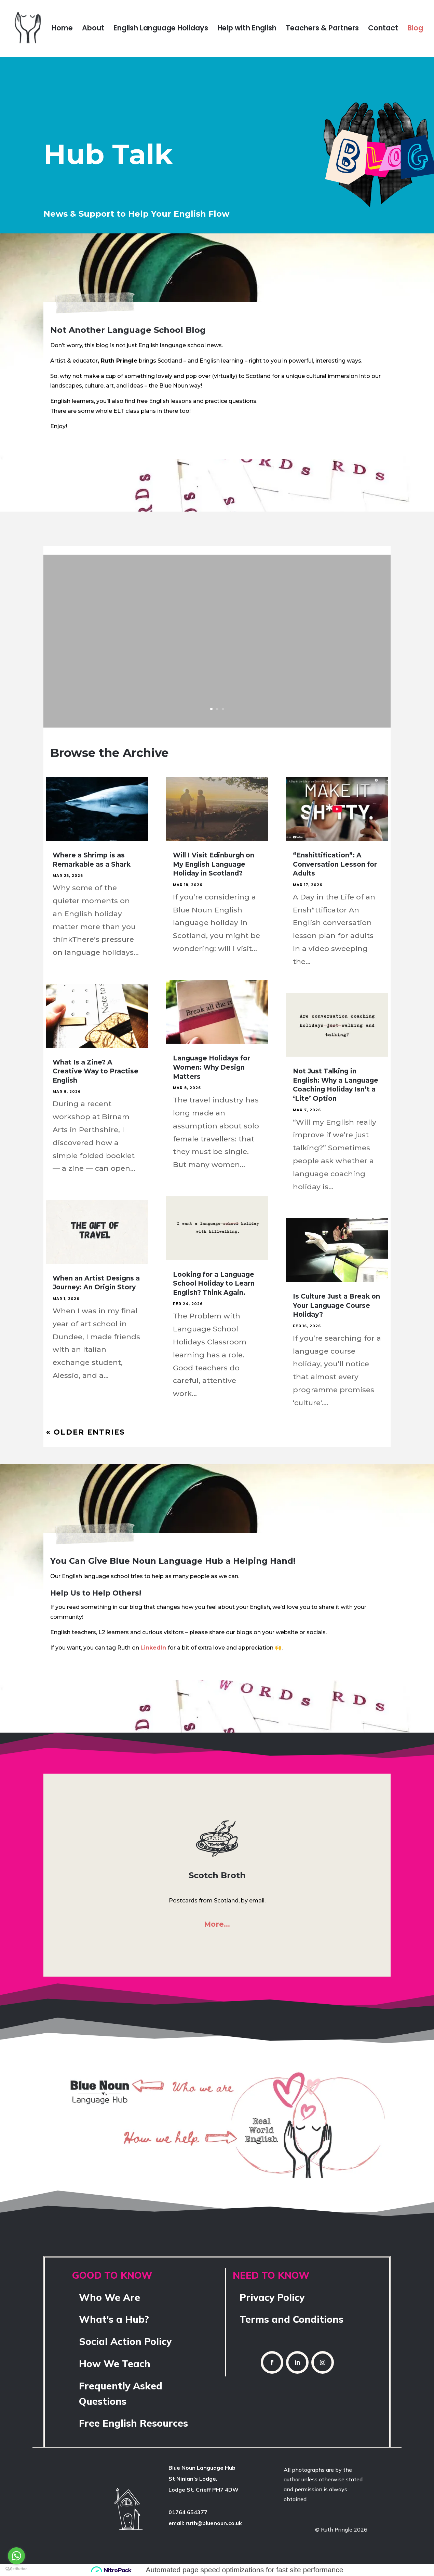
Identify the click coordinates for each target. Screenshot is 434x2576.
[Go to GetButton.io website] (16, 2569)
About (93, 29)
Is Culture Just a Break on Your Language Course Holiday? (336, 1305)
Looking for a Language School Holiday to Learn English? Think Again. (214, 1284)
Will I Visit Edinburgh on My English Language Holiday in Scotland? (213, 864)
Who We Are (109, 2297)
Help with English (246, 29)
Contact (383, 29)
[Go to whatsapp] (16, 2555)
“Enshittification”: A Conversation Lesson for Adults (335, 864)
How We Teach (114, 2364)
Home (62, 29)
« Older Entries (85, 1432)
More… (217, 1924)
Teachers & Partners (322, 29)
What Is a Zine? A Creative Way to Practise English (95, 1071)
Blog (415, 29)
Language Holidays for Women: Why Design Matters (211, 1067)
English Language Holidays (160, 29)
